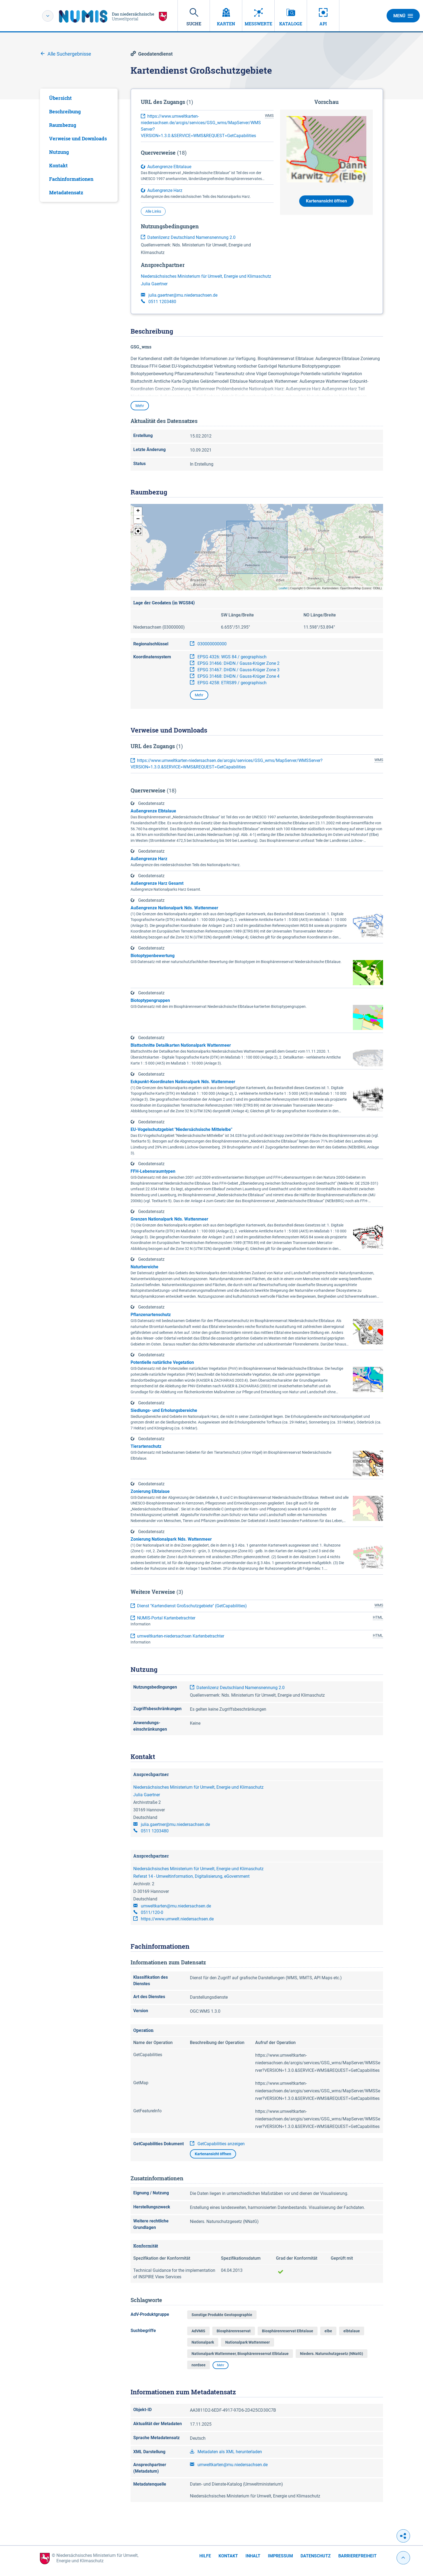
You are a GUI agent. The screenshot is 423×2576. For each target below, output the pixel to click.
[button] (138, 511)
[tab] (79, 98)
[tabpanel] (79, 145)
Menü (403, 15)
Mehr (139, 406)
